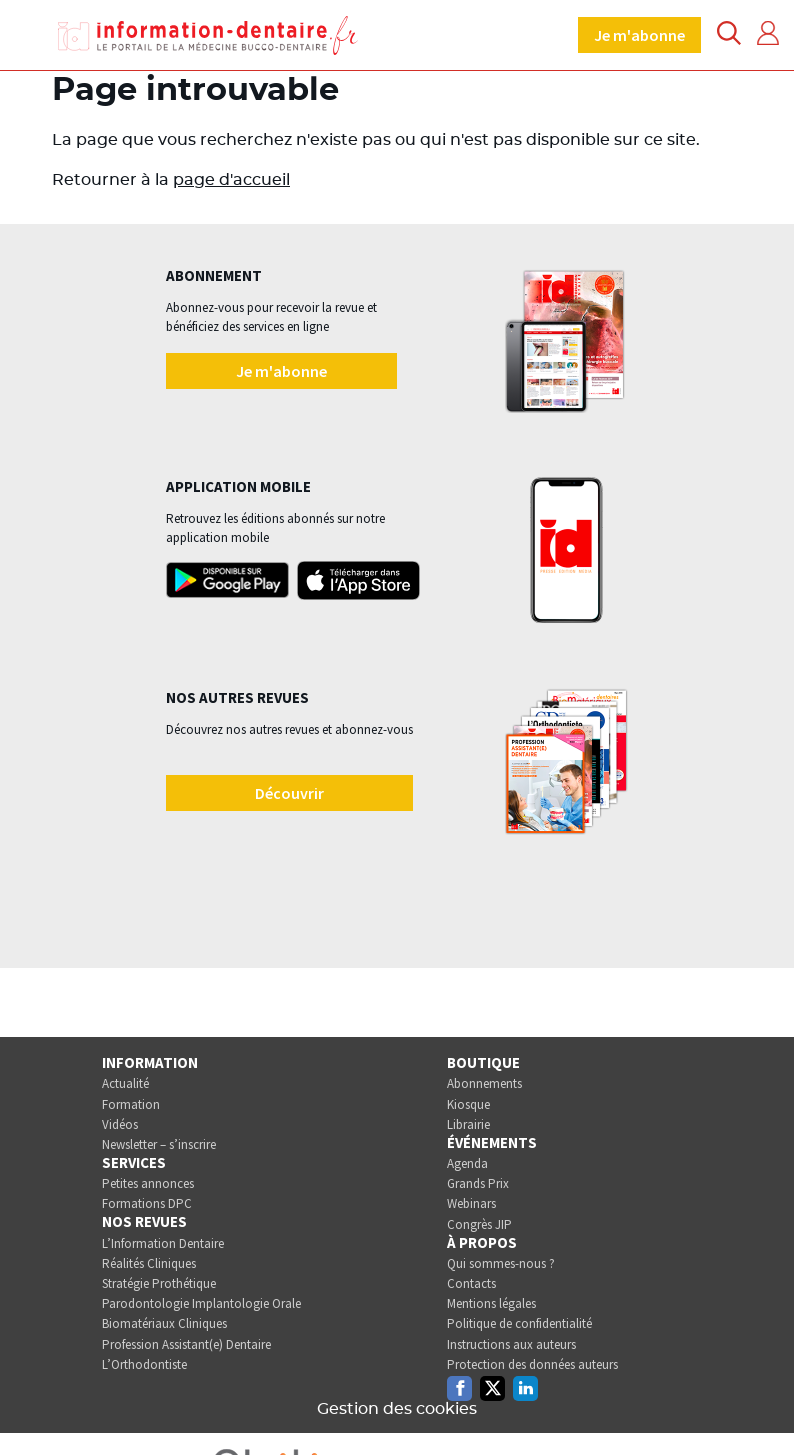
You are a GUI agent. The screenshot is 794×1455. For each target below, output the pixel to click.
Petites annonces (148, 1183)
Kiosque (468, 1104)
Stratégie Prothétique (159, 1283)
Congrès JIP (479, 1224)
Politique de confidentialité (519, 1323)
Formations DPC (147, 1203)
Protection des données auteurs (532, 1364)
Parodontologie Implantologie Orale (201, 1303)
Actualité (125, 1083)
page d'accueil (231, 180)
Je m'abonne (639, 35)
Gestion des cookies (397, 1409)
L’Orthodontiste (144, 1364)
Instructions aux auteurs (511, 1344)
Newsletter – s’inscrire (159, 1144)
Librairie (468, 1124)
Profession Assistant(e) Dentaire (186, 1344)
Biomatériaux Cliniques (164, 1323)
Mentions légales (491, 1303)
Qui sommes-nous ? (501, 1263)
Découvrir (289, 793)
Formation (131, 1104)
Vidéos (120, 1124)
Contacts (471, 1283)
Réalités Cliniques (149, 1263)
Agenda (467, 1163)
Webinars (471, 1203)
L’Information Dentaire (163, 1243)
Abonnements (484, 1083)
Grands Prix (478, 1183)
